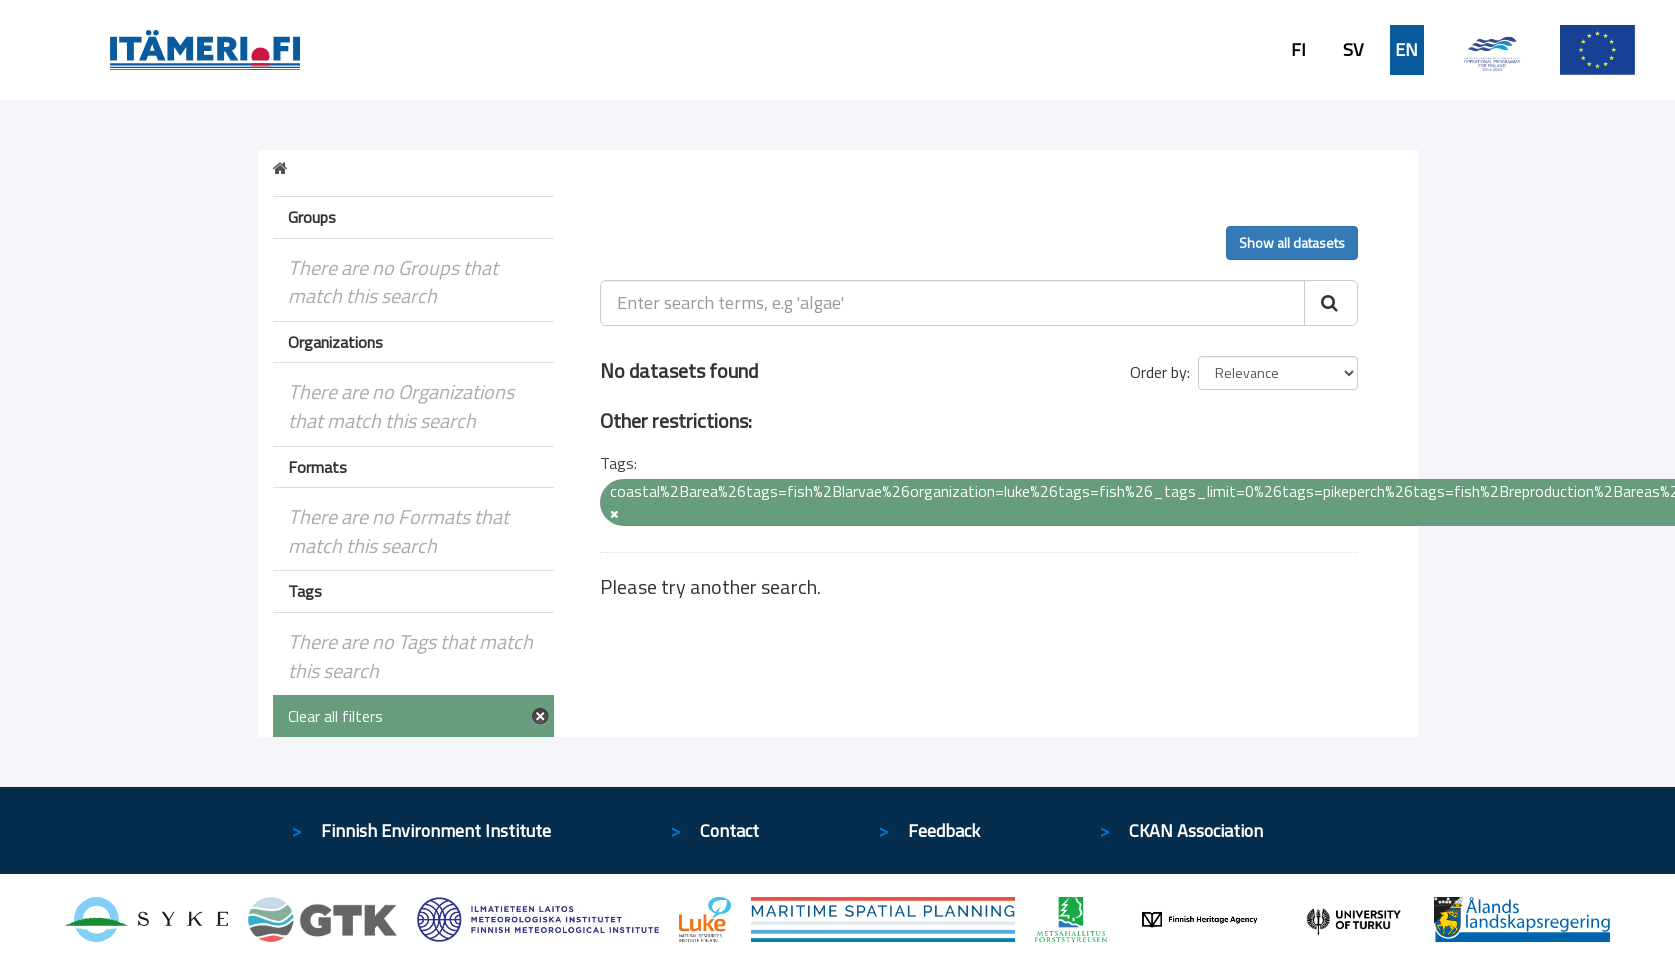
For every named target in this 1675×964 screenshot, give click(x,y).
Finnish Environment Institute (436, 830)
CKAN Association (1196, 830)
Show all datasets (1292, 242)
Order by (1158, 372)
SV (1353, 50)
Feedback (944, 830)
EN (1406, 50)
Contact (729, 830)
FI (1298, 50)
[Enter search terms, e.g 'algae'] (952, 303)
